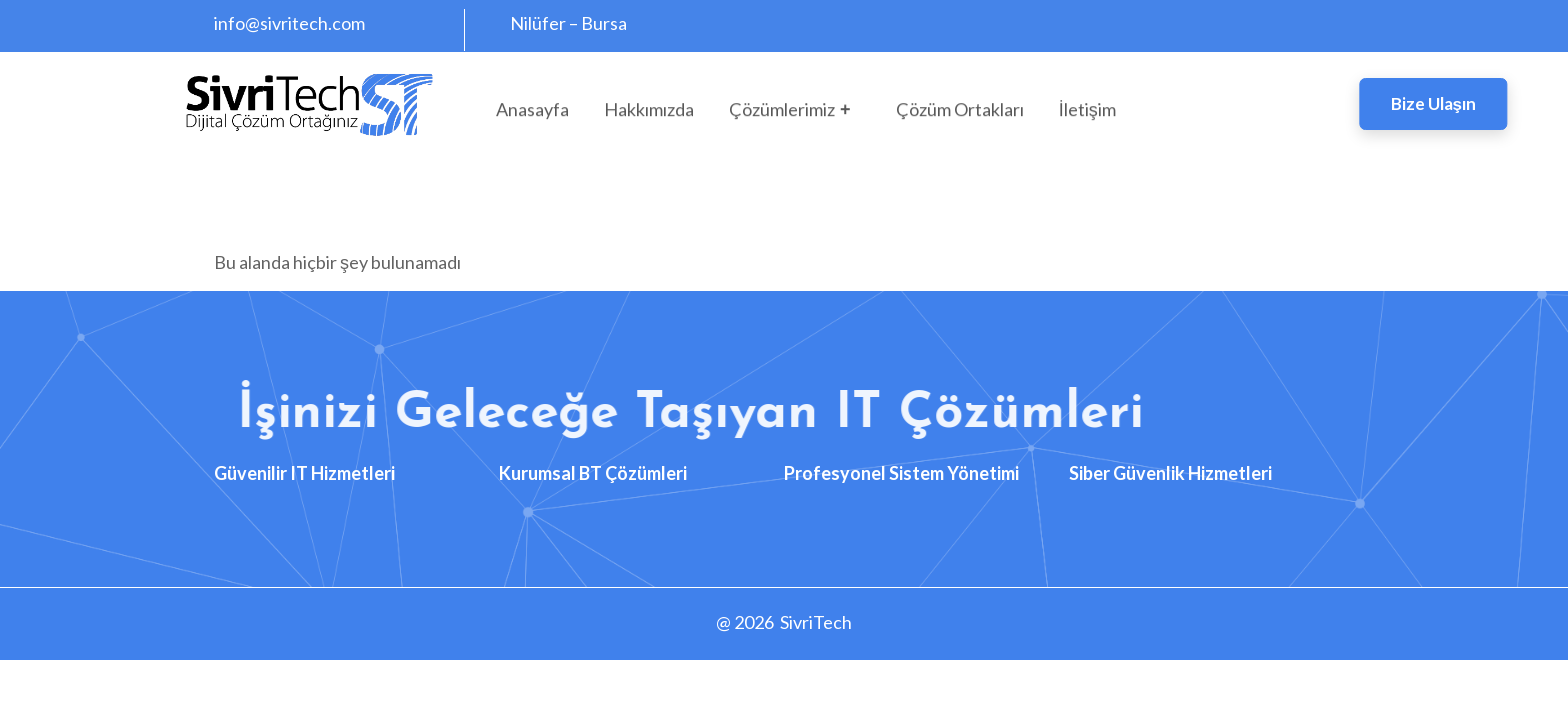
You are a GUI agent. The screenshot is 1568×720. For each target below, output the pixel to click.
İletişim (1087, 114)
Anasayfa (532, 114)
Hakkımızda (649, 114)
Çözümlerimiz (792, 114)
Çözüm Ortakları (960, 114)
